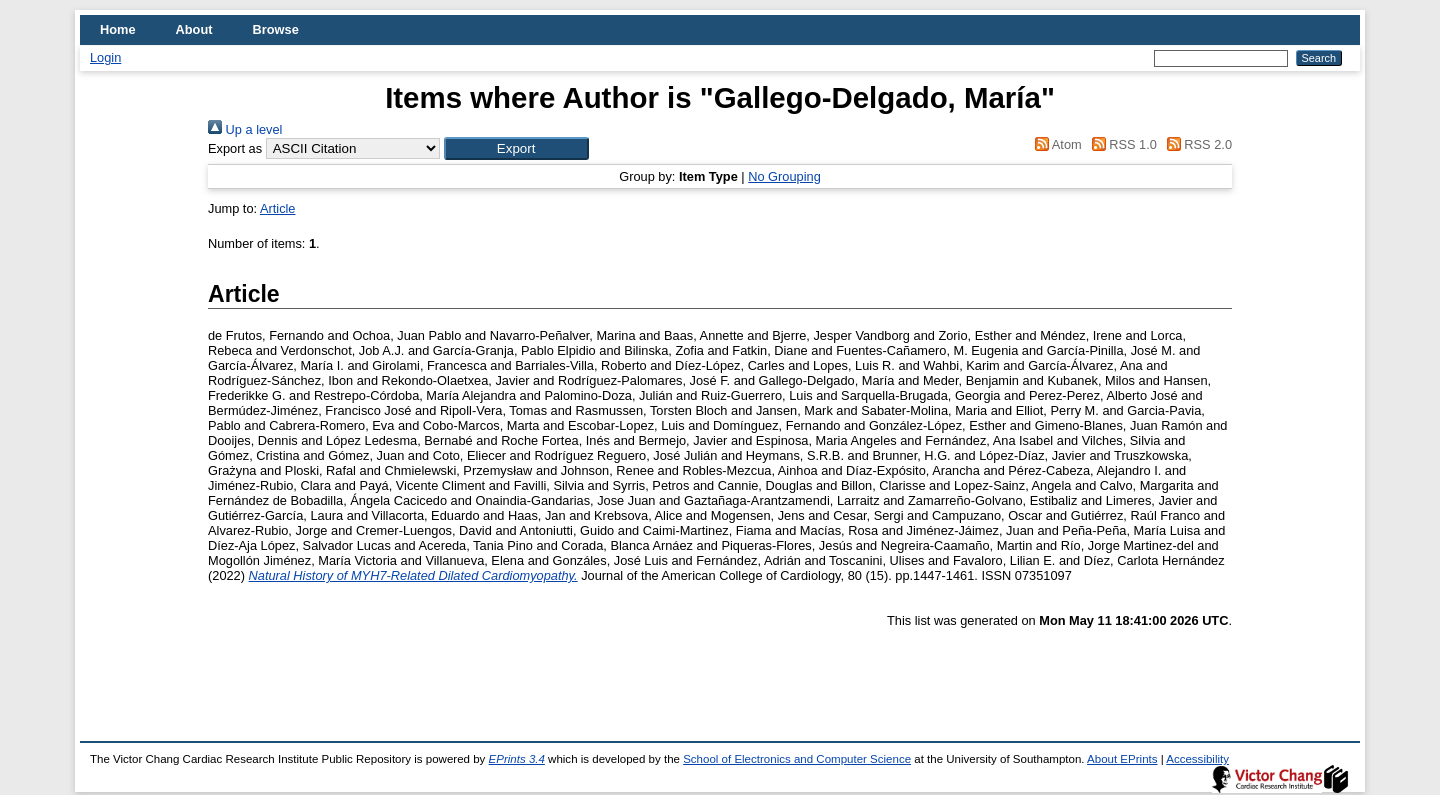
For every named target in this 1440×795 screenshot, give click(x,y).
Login (105, 57)
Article (278, 208)
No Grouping (784, 176)
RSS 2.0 (1196, 144)
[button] (516, 148)
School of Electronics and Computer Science (797, 759)
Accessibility (1197, 759)
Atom (1055, 144)
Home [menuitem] (118, 29)
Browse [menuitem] (276, 29)
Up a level (245, 129)
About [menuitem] (194, 29)
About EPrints (1122, 759)
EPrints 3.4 (517, 759)
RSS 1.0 (1121, 144)
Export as (235, 148)
